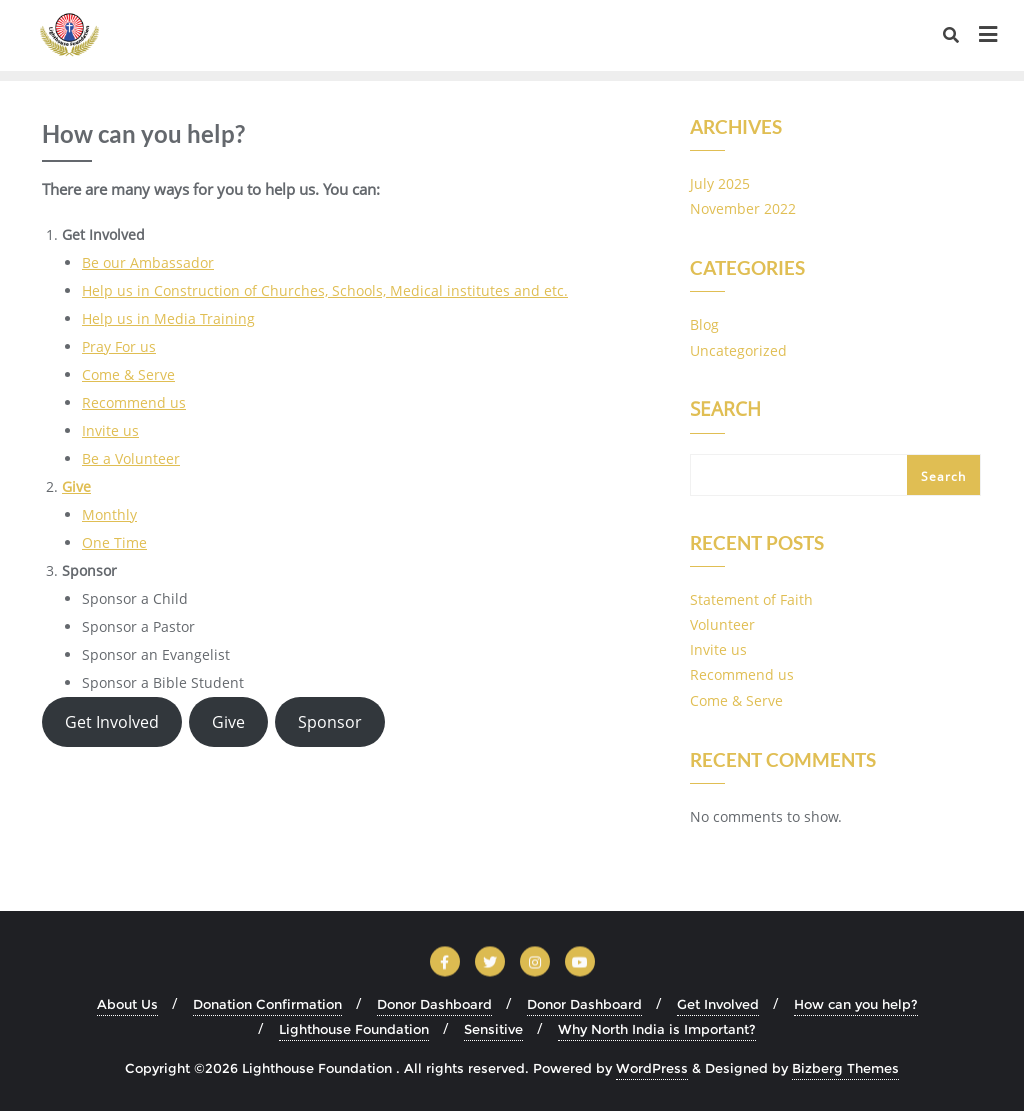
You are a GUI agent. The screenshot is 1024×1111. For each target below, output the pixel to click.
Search (725, 411)
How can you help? (856, 1004)
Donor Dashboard (434, 1004)
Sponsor (330, 722)
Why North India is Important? (657, 1029)
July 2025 (720, 183)
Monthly (109, 514)
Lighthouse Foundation (354, 1029)
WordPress (652, 1068)
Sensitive (493, 1029)
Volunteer (722, 624)
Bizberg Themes (845, 1068)
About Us (127, 1004)
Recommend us (134, 402)
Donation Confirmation (267, 1004)
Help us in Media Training (168, 318)
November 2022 (743, 208)
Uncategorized (738, 350)
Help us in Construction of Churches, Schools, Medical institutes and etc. (325, 290)
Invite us (110, 430)
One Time (114, 542)
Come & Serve (128, 374)
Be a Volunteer (131, 458)
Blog (704, 324)
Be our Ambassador (148, 262)
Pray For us (119, 346)
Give (76, 486)
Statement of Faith (751, 599)
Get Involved (112, 722)
